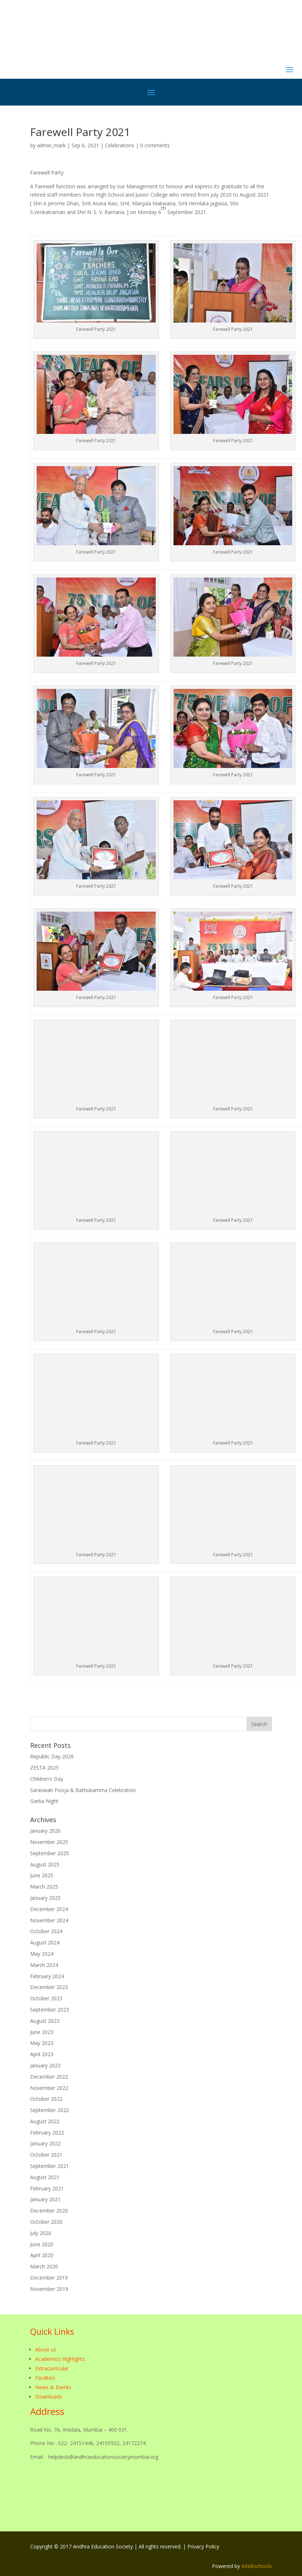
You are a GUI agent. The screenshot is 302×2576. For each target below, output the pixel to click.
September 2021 (49, 2165)
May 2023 (41, 2042)
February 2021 (47, 2188)
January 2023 (45, 2065)
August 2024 (45, 1942)
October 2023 (46, 1998)
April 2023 (41, 2054)
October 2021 (46, 2154)
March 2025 (44, 1886)
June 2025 (41, 1875)
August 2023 (45, 2020)
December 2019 (49, 2277)
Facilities (45, 2377)
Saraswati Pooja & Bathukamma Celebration (83, 1790)
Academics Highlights (60, 2358)
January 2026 (45, 1830)
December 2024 (49, 1909)
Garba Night (44, 1801)
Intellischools (256, 2566)
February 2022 (47, 2132)
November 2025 (49, 1841)
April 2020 (41, 2255)
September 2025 (49, 1853)
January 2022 (45, 2143)
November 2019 (49, 2288)
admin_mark (51, 145)
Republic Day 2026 (52, 1756)
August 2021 (45, 2177)
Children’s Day (46, 1778)
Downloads (48, 2396)
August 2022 (45, 2121)
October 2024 (46, 1931)
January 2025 (45, 1897)
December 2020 (49, 2210)
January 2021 (45, 2199)
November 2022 (49, 2087)
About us (45, 2349)
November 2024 (49, 1920)
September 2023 (49, 2009)
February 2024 (47, 1976)
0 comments (155, 145)
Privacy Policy (203, 2546)
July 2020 (40, 2233)
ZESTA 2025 (44, 1767)
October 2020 (46, 2221)
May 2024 (41, 1953)
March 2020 (44, 2266)
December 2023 (49, 1987)
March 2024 (44, 1964)
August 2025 (45, 1864)
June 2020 (41, 2244)
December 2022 (49, 2076)
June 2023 (41, 2032)
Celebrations (119, 145)
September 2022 (49, 2110)
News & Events (53, 2387)
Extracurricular (52, 2368)
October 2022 (46, 2098)
